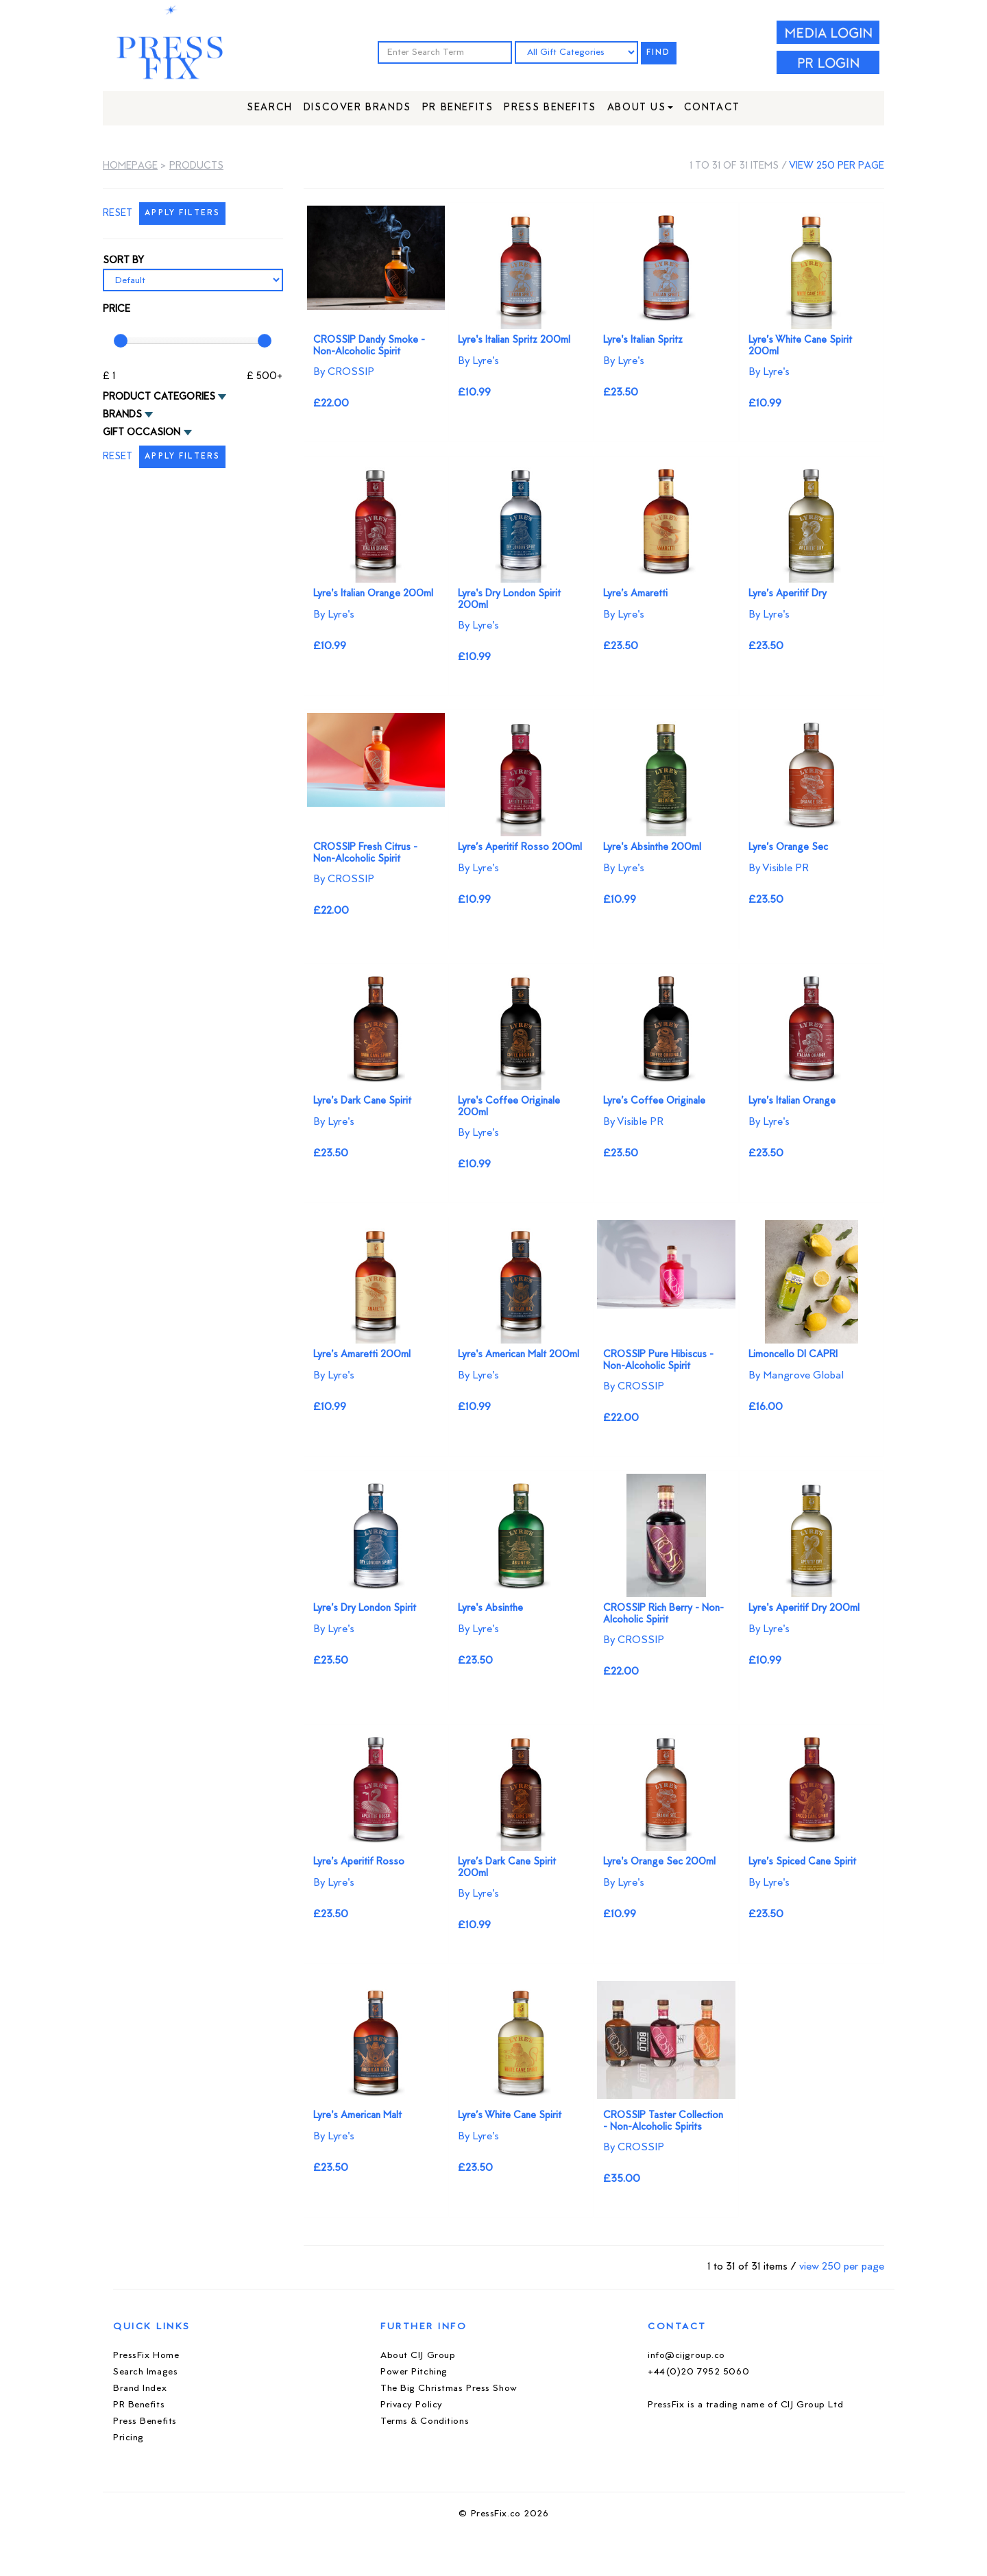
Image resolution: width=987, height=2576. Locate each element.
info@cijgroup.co (686, 2355)
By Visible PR (778, 868)
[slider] (120, 341)
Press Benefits (550, 107)
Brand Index (140, 2388)
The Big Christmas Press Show (448, 2388)
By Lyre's (478, 361)
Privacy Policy (411, 2405)
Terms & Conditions (424, 2421)
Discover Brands (357, 107)
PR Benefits (458, 107)
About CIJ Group (417, 2355)
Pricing (128, 2438)
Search (270, 107)
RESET (117, 213)
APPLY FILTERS (182, 213)
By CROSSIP (343, 372)
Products (196, 166)
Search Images (145, 2372)
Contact (712, 107)
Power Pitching (414, 2372)
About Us (640, 107)
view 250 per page (836, 166)
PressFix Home (146, 2355)
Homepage (130, 166)
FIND (658, 53)
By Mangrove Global (796, 1376)
